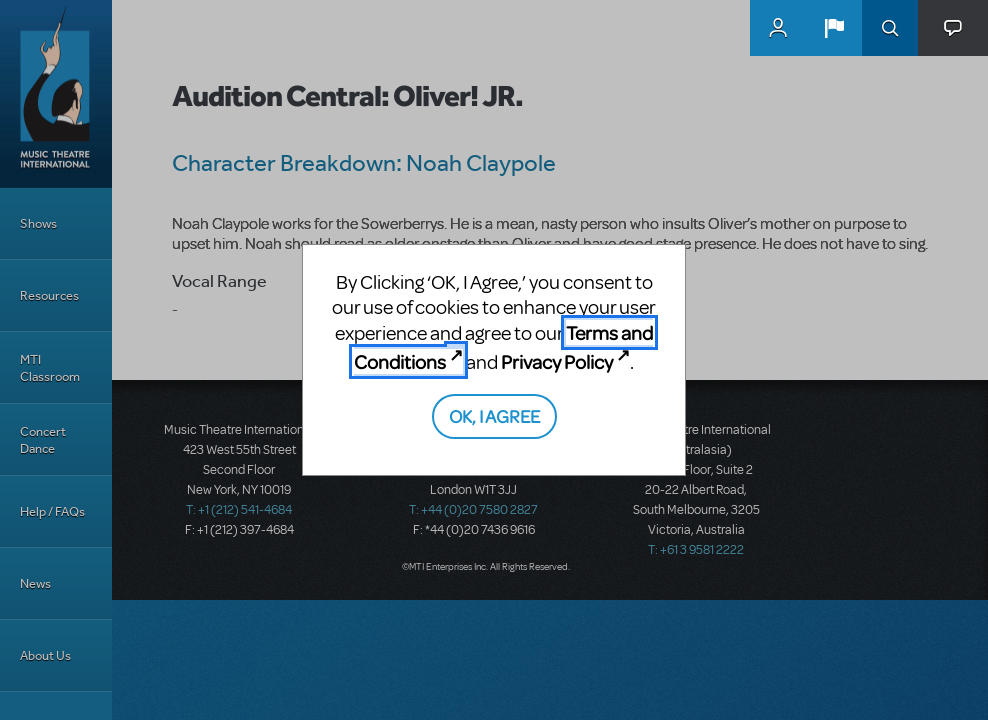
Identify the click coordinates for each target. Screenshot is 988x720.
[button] (834, 28)
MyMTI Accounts (778, 28)
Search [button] (890, 28)
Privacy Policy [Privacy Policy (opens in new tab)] (557, 361)
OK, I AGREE (494, 415)
